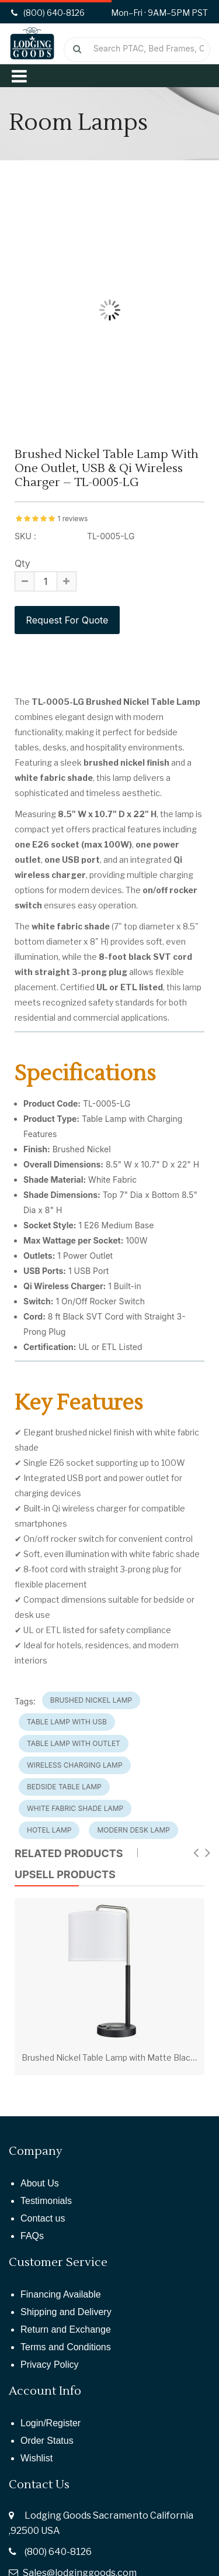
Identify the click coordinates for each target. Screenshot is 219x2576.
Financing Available (60, 2294)
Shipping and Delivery (66, 2312)
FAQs (32, 2236)
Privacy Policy (49, 2365)
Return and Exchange (65, 2329)
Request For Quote (67, 620)
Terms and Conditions (65, 2347)
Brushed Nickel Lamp (91, 1700)
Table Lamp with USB (67, 1721)
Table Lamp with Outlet (73, 1743)
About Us (39, 2183)
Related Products (69, 1853)
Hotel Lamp (49, 1830)
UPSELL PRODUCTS (65, 1874)
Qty (22, 563)
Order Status (47, 2441)
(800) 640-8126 (58, 2551)
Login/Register (50, 2423)
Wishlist (36, 2458)
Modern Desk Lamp (133, 1830)
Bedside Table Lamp (64, 1786)
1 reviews (72, 518)
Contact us (42, 2218)
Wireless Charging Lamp (75, 1765)
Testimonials (46, 2201)
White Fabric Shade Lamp (75, 1808)
